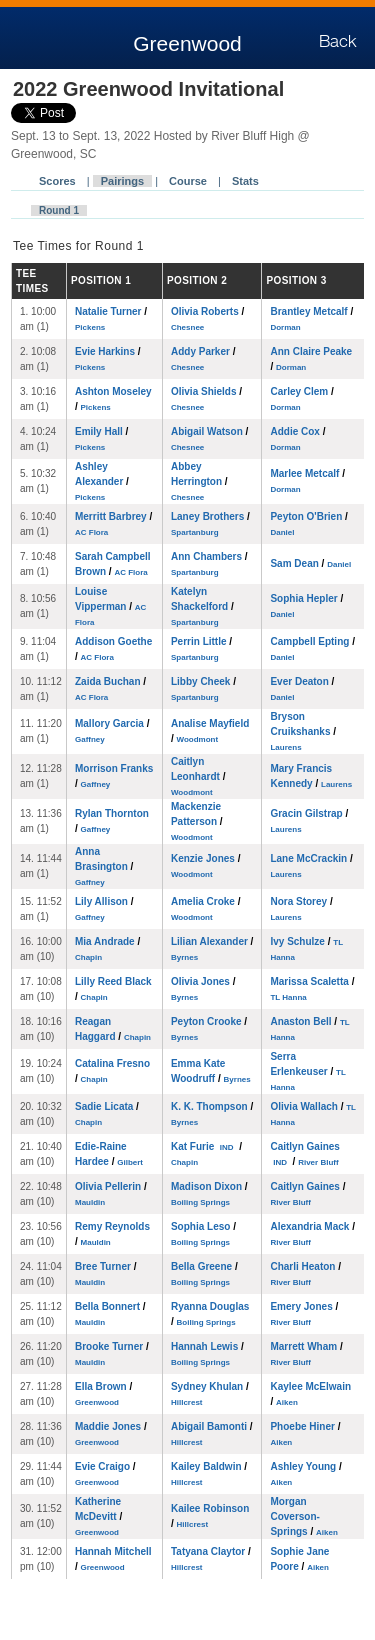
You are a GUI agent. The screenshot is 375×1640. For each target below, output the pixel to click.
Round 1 (59, 210)
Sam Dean (310, 563)
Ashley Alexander (102, 481)
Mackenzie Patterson (197, 821)
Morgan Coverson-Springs (303, 1516)
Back (338, 42)
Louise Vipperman (110, 606)
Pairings (122, 181)
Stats (245, 181)
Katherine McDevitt (98, 1516)
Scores (57, 181)
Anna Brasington (104, 866)
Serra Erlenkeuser (307, 1071)
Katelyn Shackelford (202, 606)
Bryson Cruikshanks (303, 731)
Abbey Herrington (199, 481)
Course (188, 181)
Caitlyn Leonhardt (198, 776)
